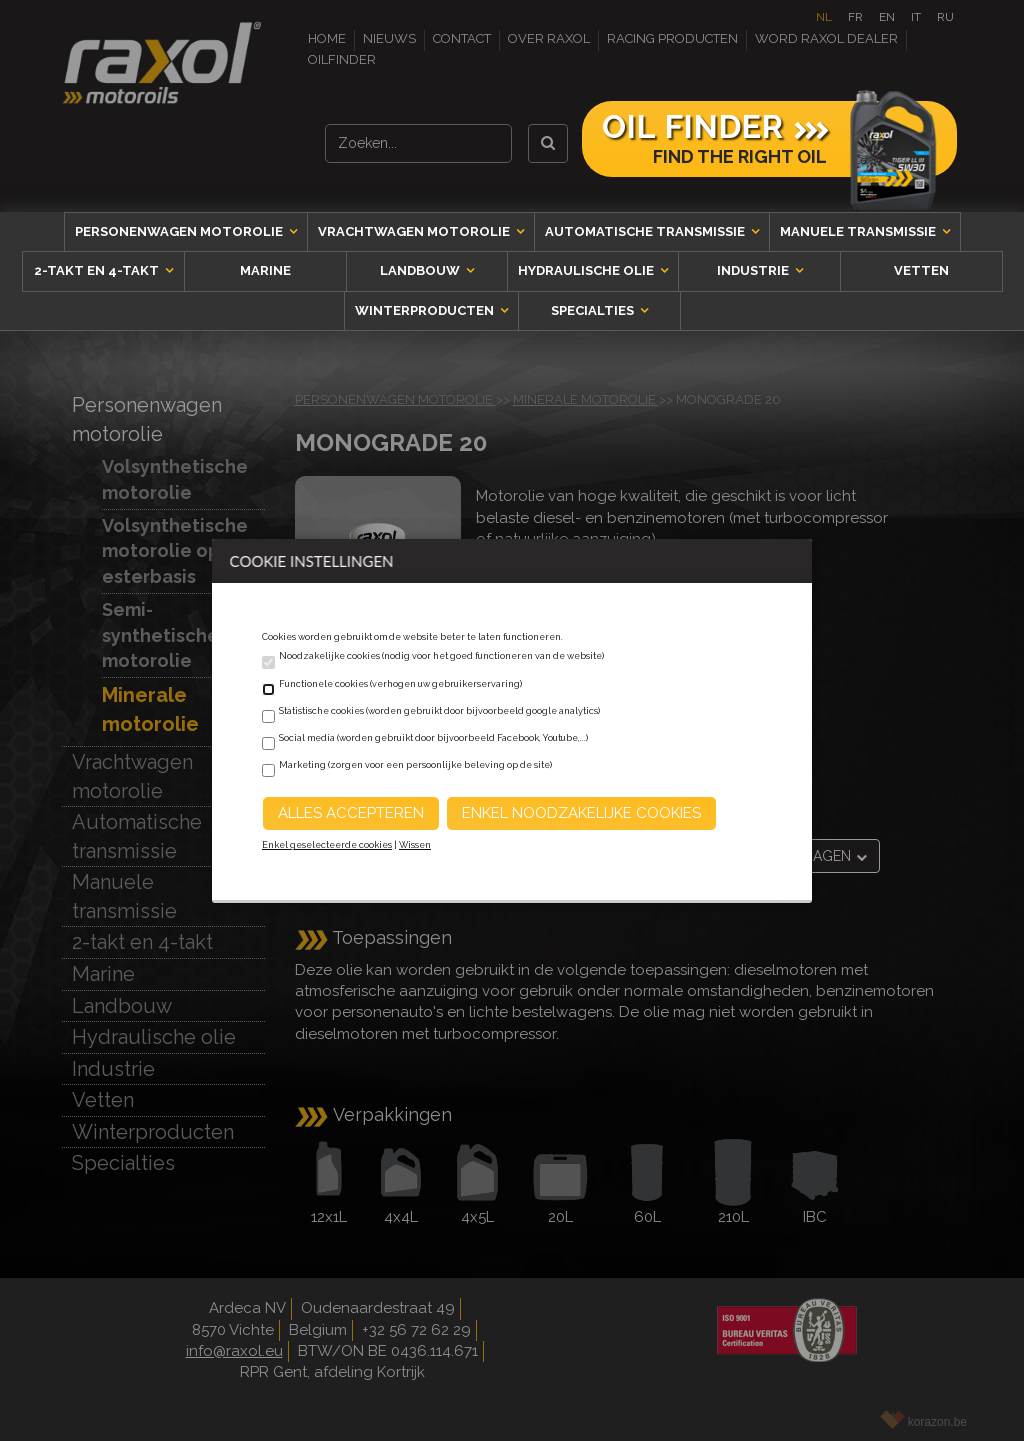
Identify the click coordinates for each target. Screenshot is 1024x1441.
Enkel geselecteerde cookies (327, 845)
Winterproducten (426, 310)
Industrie (754, 270)
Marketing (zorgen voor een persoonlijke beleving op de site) (415, 765)
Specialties (594, 310)
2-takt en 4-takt (98, 270)
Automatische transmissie (646, 231)
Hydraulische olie (587, 270)
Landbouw (421, 270)
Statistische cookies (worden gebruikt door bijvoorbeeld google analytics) (439, 711)
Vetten (921, 270)
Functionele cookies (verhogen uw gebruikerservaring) (400, 684)
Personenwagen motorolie (180, 231)
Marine (265, 270)
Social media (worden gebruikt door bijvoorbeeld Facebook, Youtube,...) (433, 738)
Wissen (415, 845)
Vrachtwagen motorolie (415, 231)
